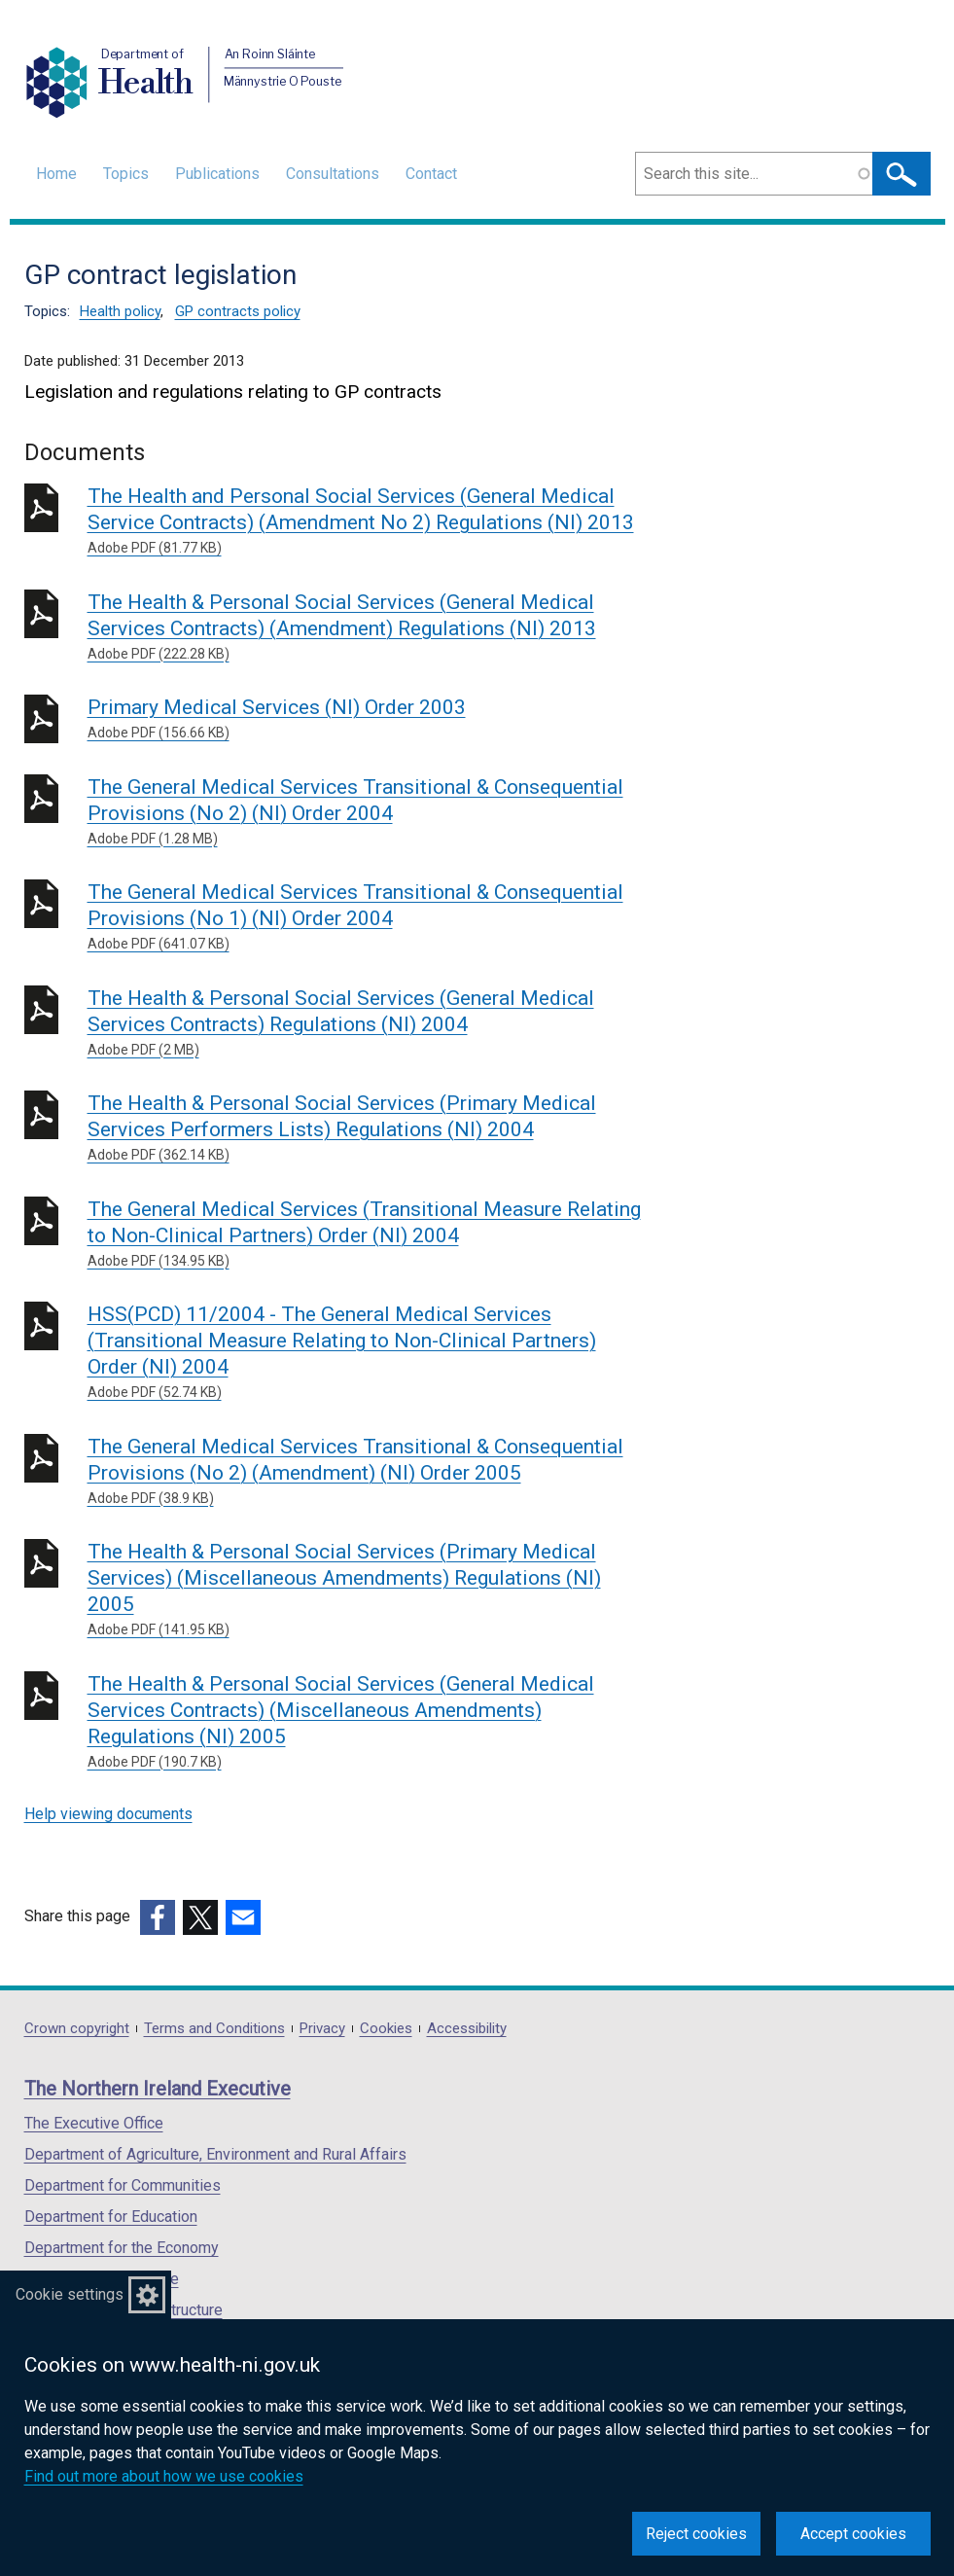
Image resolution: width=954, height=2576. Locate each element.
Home (56, 173)
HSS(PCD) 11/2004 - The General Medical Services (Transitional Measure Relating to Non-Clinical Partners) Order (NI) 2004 (367, 1353)
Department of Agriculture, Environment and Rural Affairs (215, 2154)
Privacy (322, 2028)
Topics (126, 173)
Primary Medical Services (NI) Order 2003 (367, 719)
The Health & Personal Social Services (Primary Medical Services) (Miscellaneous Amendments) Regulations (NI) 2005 (367, 1590)
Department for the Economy (121, 2247)
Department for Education (110, 2216)
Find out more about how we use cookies (163, 2476)
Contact (431, 173)
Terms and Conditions (214, 2028)
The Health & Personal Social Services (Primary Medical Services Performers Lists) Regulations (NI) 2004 (367, 1128)
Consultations (332, 173)
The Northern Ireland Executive (157, 2088)
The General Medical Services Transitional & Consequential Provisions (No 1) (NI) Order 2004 (367, 917)
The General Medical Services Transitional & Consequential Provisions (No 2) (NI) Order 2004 (367, 812)
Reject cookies (696, 2533)
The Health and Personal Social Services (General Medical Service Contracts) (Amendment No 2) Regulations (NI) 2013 (367, 521)
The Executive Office (93, 2123)
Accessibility (467, 2028)
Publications (217, 173)
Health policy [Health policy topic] (120, 311)
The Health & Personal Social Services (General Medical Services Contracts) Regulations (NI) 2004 (367, 1023)
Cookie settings (70, 2294)
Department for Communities (122, 2185)
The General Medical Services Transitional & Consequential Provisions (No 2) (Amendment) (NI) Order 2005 (367, 1472)
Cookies (386, 2028)
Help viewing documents (108, 1814)
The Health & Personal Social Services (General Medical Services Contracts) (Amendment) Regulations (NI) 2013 (367, 627)
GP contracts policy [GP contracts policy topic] (237, 311)
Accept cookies (853, 2533)
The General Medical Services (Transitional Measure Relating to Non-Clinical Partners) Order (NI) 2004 (367, 1234)
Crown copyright (76, 2028)
